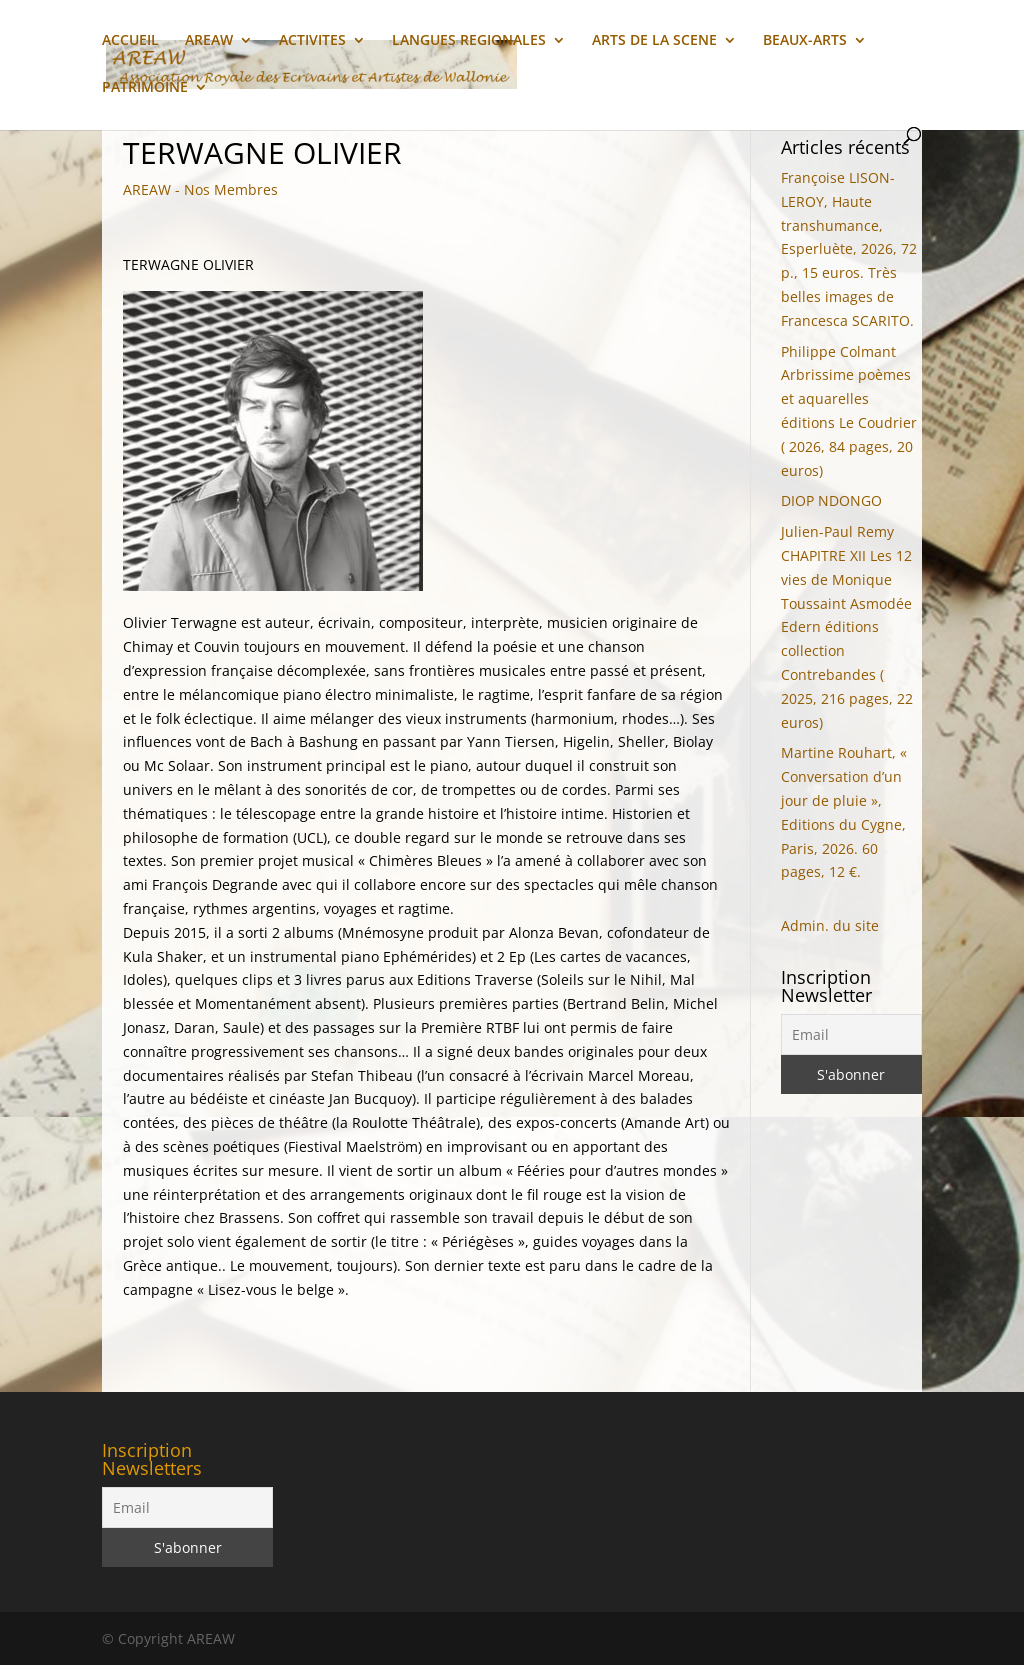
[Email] (851, 1034)
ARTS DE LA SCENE (654, 41)
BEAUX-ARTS (805, 41)
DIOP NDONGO (831, 500)
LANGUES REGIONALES (469, 41)
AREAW (209, 41)
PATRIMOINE (145, 88)
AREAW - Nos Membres (200, 189)
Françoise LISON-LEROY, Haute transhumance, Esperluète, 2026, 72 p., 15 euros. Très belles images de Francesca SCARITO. (849, 249)
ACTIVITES (312, 41)
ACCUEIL (130, 41)
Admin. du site (830, 925)
